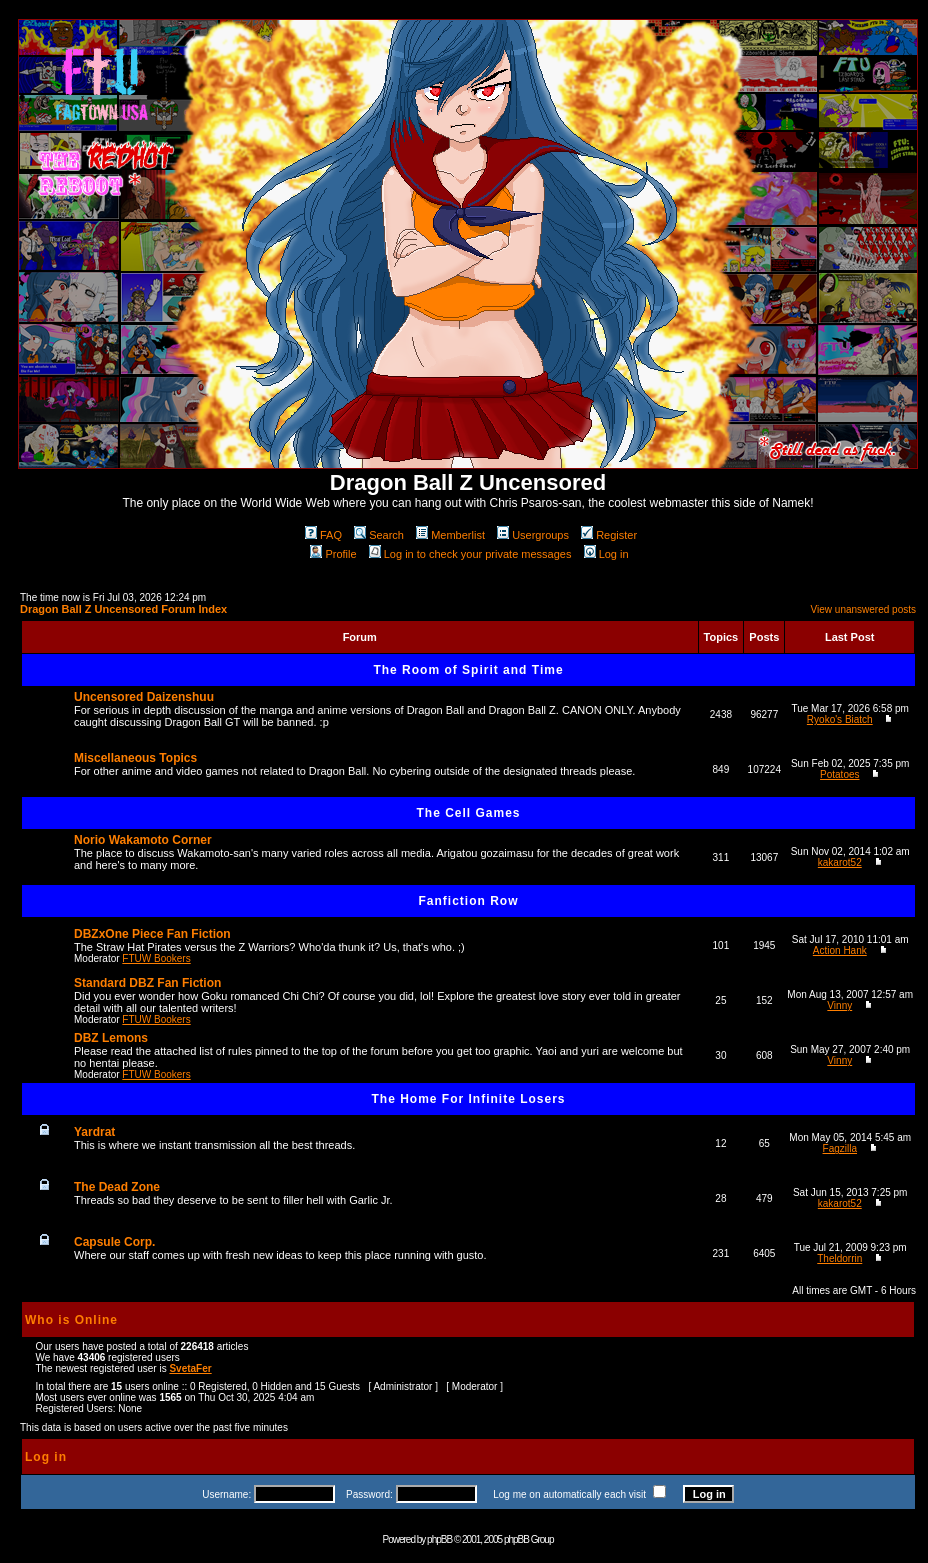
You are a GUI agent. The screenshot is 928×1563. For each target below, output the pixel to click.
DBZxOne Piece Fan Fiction (152, 934)
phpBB (439, 1539)
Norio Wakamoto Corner (143, 840)
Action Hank (840, 950)
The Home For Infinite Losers (468, 1099)
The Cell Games (468, 813)
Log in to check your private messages (470, 554)
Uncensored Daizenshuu (144, 697)
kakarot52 (840, 862)
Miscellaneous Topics (135, 758)
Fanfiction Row (469, 901)
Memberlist (450, 535)
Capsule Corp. (114, 1242)
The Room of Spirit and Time (468, 670)
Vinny (839, 1005)
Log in (606, 554)
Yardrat (94, 1132)
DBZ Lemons (111, 1038)
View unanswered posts (863, 609)
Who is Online (71, 1320)
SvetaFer (190, 1368)
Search (379, 535)
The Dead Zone (117, 1187)
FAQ (323, 535)
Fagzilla (840, 1148)
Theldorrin (839, 1258)
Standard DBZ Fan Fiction (147, 983)
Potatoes (839, 774)
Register (609, 535)
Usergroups (533, 535)
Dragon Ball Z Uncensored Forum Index (123, 609)
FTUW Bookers (156, 958)
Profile (333, 554)
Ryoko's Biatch (840, 719)
